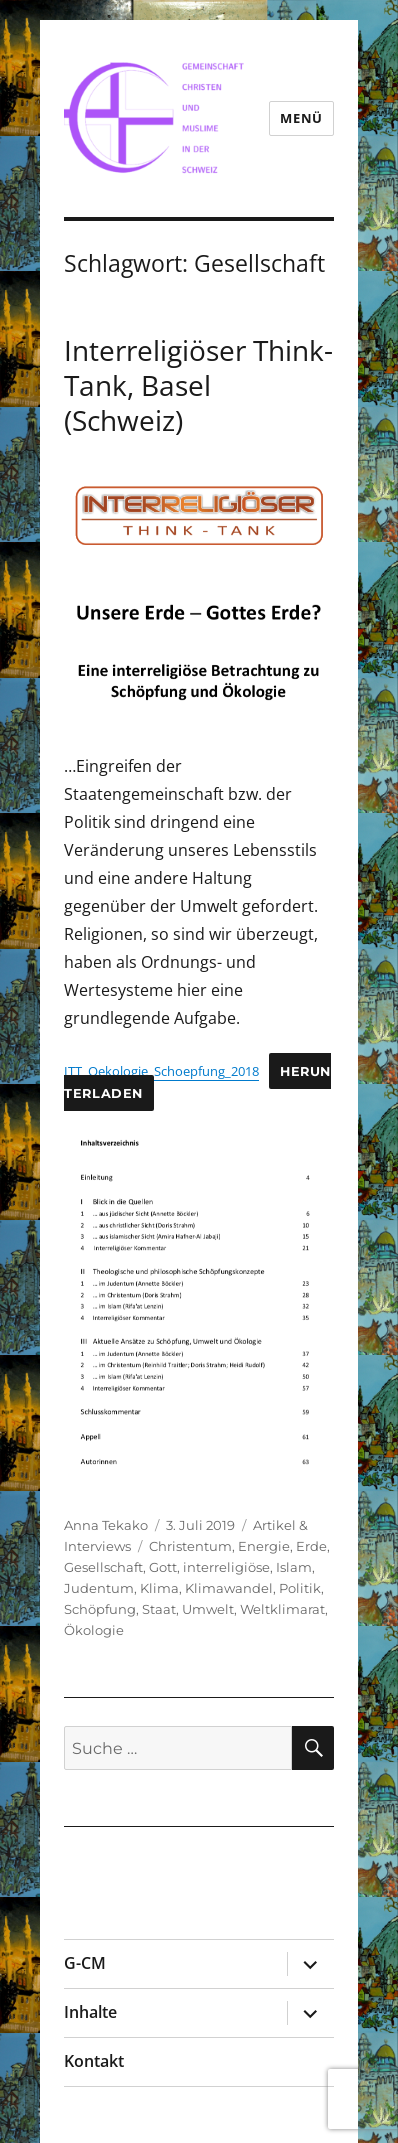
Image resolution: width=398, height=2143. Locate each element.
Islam (294, 1567)
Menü (301, 118)
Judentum (99, 1588)
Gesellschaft (103, 1567)
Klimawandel (229, 1588)
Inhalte (90, 2012)
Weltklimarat (282, 1609)
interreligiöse (226, 1567)
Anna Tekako (106, 1525)
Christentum (190, 1546)
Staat (159, 1609)
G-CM (85, 1963)
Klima (159, 1588)
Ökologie (94, 1630)
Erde (311, 1546)
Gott (163, 1567)
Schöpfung (100, 1609)
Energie (264, 1546)
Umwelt (208, 1609)
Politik (300, 1588)
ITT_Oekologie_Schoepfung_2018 (161, 1071)
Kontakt (94, 2061)
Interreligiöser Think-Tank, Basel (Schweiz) (198, 385)
